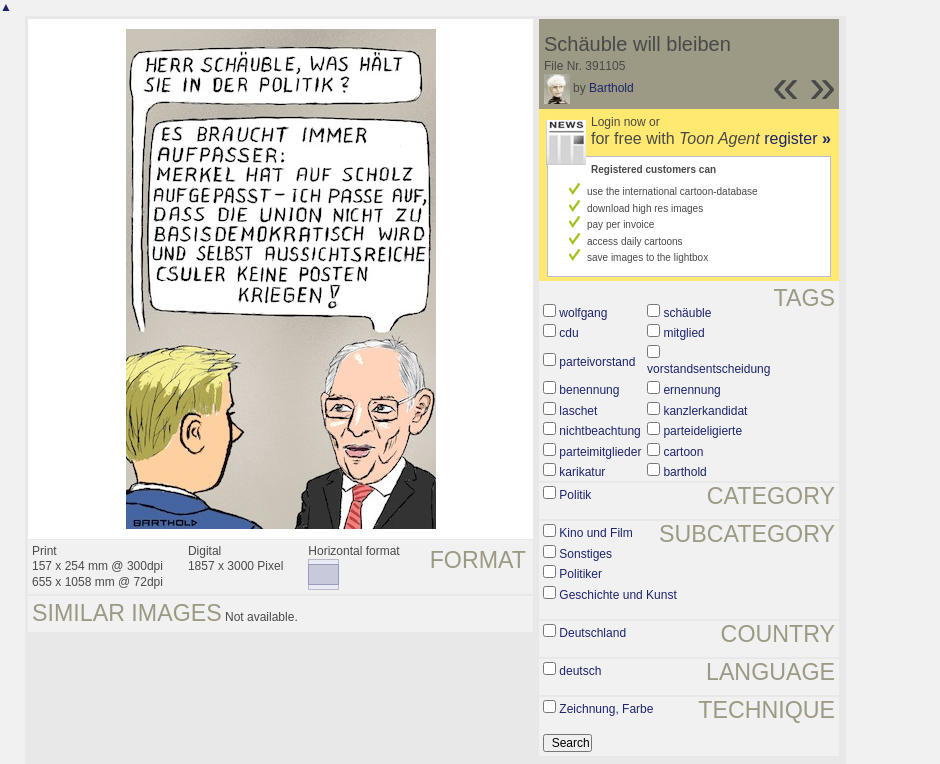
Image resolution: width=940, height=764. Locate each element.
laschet (578, 411)
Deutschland (592, 633)
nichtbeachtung (599, 431)
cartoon (683, 452)
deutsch (580, 671)
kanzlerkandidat (705, 411)
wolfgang (583, 313)
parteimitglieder (600, 452)
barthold (684, 472)
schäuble (687, 313)
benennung (589, 390)
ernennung (691, 390)
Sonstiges (585, 554)
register (797, 138)
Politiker (580, 574)
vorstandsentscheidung (708, 369)
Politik (575, 495)
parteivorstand (597, 362)
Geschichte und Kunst (617, 595)
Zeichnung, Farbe (606, 709)
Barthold (611, 88)
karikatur (582, 472)
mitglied (683, 333)
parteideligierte (702, 431)
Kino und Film (595, 533)
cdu (568, 333)
